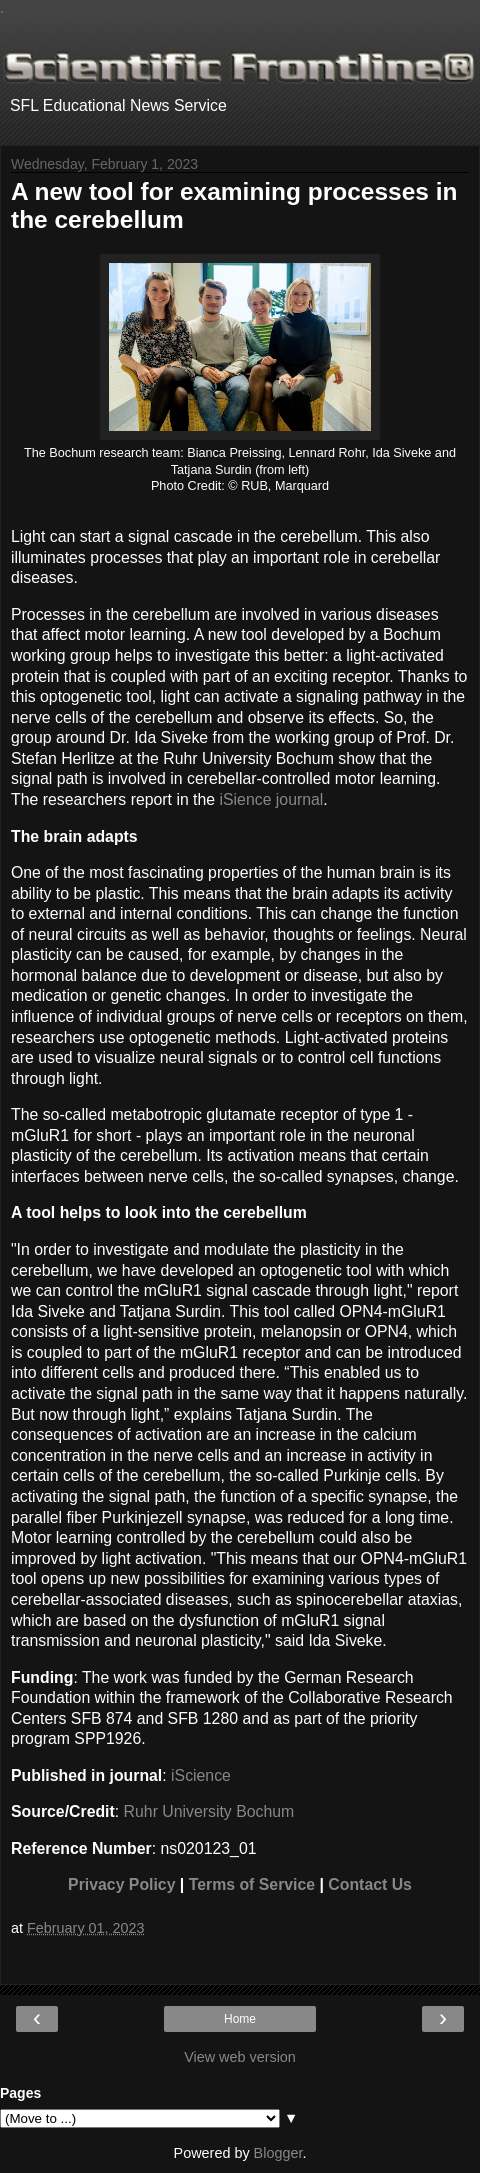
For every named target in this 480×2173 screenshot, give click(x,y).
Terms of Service (252, 1884)
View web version (240, 2057)
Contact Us (370, 1884)
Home (240, 2019)
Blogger (278, 2153)
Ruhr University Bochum (209, 1811)
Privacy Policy (121, 1884)
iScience (201, 1775)
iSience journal (272, 799)
